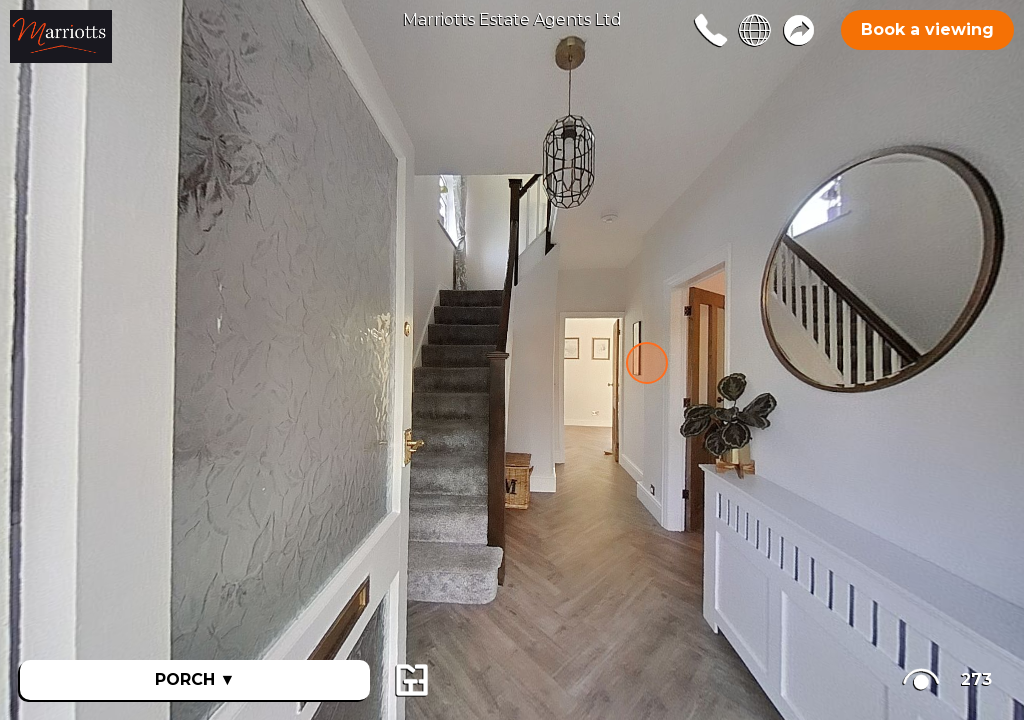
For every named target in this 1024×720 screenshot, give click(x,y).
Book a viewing (927, 29)
